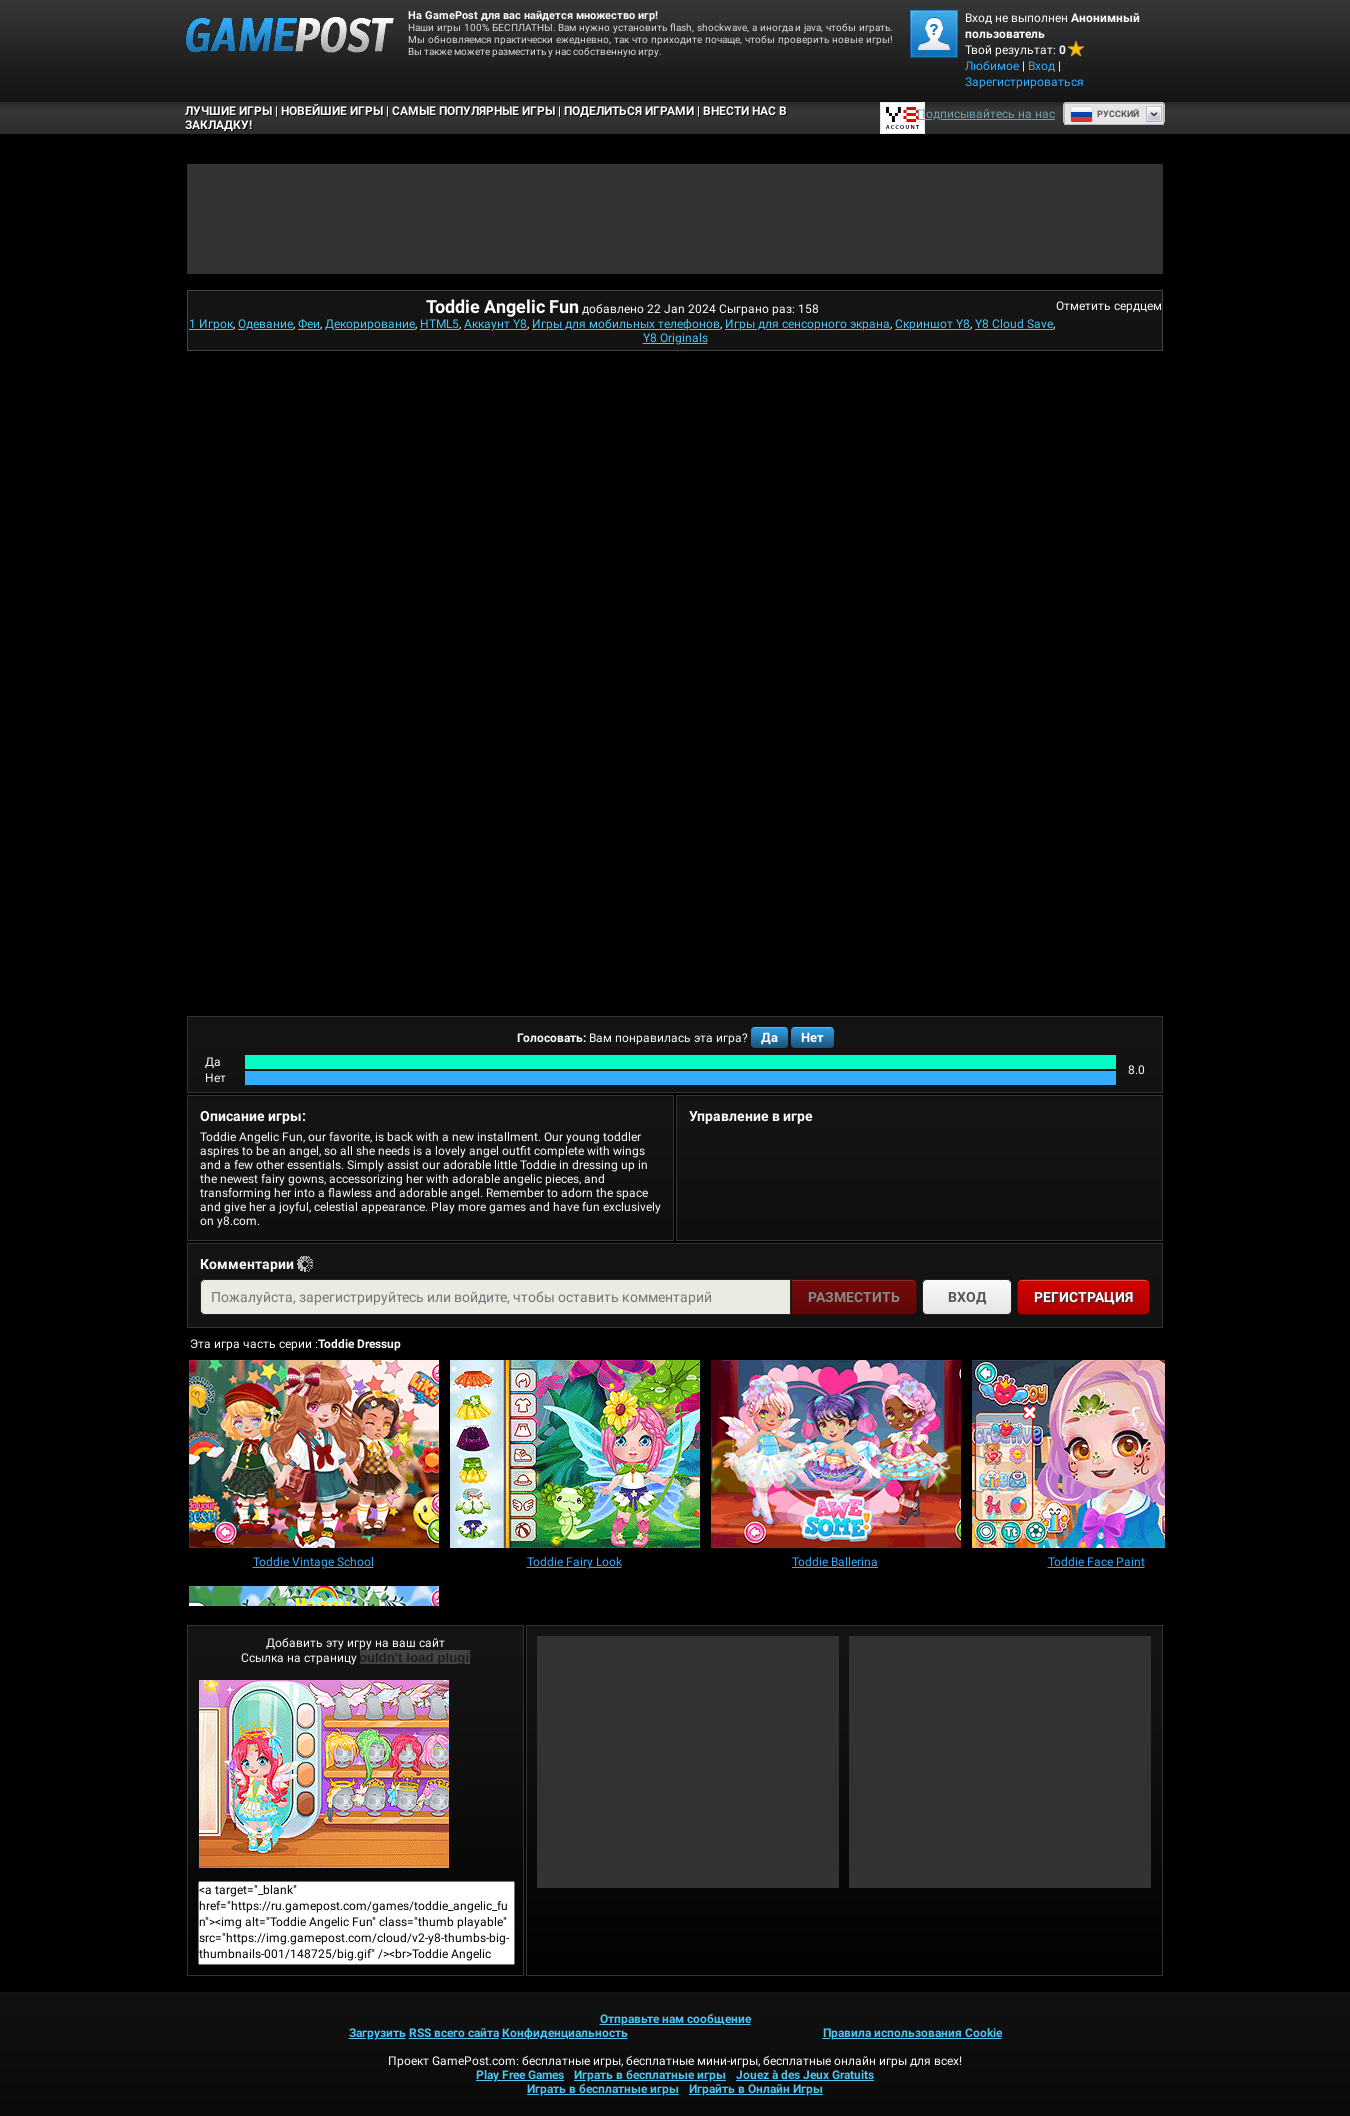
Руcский (1104, 114)
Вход (1041, 66)
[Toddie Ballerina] (836, 1455)
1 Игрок (211, 324)
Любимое (992, 66)
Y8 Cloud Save (1014, 324)
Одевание (265, 324)
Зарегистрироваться (1024, 82)
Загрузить (377, 2033)
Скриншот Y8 (932, 324)
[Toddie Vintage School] (314, 1455)
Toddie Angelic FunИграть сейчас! (324, 1774)
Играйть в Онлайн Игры (756, 2089)
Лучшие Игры (228, 111)
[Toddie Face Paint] (1097, 1455)
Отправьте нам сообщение (675, 2019)
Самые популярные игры (473, 111)
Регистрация (1083, 1297)
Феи (309, 324)
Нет (812, 1037)
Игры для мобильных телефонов (626, 324)
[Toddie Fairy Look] (575, 1455)
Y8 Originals (675, 338)
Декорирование (370, 324)
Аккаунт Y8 (495, 324)
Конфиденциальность (565, 2033)
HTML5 (439, 324)
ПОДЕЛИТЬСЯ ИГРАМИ (629, 111)
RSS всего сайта (454, 2033)
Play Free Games (520, 2075)
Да (769, 1037)
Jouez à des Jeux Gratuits (805, 2075)
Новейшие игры (332, 111)
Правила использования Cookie (912, 2033)
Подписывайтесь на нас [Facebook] (986, 114)
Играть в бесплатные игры (650, 2075)
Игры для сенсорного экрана (807, 324)
